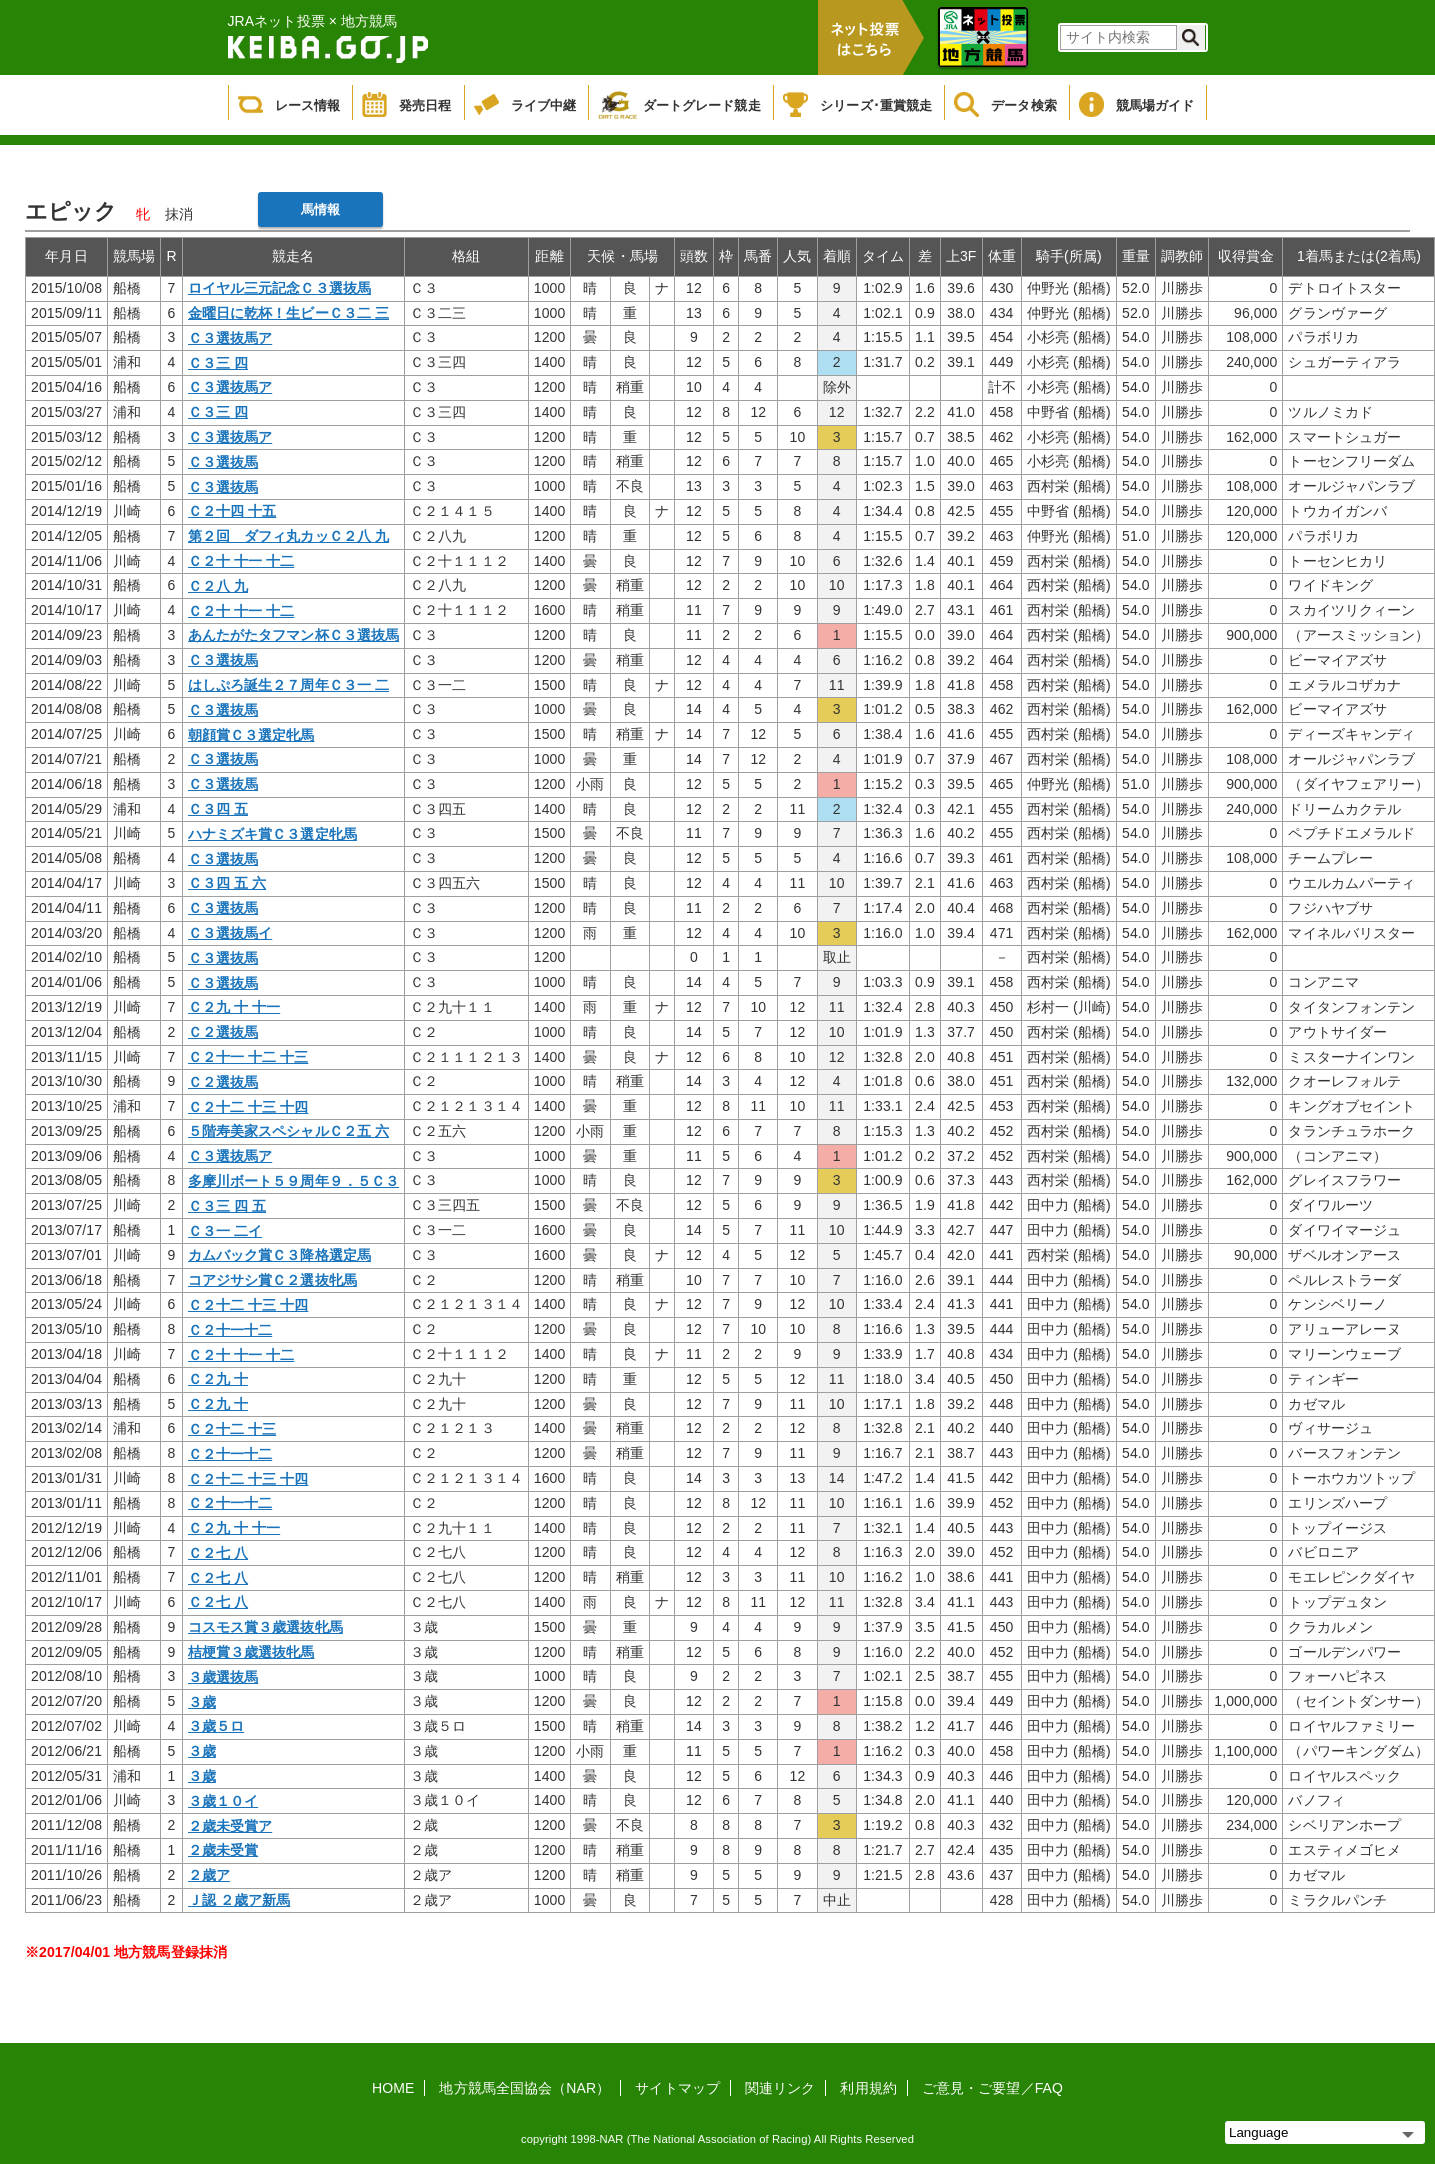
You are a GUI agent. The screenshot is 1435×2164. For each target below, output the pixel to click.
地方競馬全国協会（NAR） (524, 2088)
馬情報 (320, 209)
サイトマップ (677, 2088)
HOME (393, 2088)
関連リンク (780, 2088)
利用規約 (868, 2088)
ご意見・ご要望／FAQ (992, 2088)
